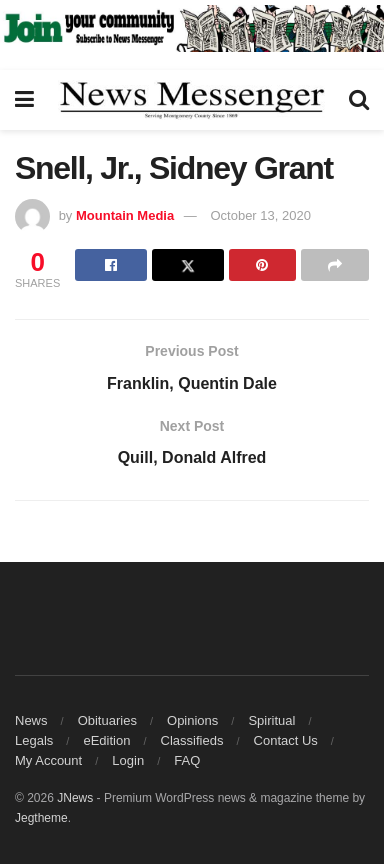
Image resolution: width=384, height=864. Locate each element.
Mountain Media (125, 215)
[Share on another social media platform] (335, 265)
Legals (34, 740)
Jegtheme (41, 818)
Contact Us (286, 740)
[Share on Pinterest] (263, 265)
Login (128, 760)
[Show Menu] (24, 100)
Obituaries (107, 720)
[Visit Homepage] (191, 100)
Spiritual (271, 720)
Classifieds (192, 740)
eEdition (106, 740)
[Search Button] (359, 100)
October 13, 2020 (260, 215)
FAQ (187, 760)
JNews (75, 798)
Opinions (192, 720)
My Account (48, 760)
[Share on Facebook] (111, 265)
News (31, 720)
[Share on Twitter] (188, 265)
